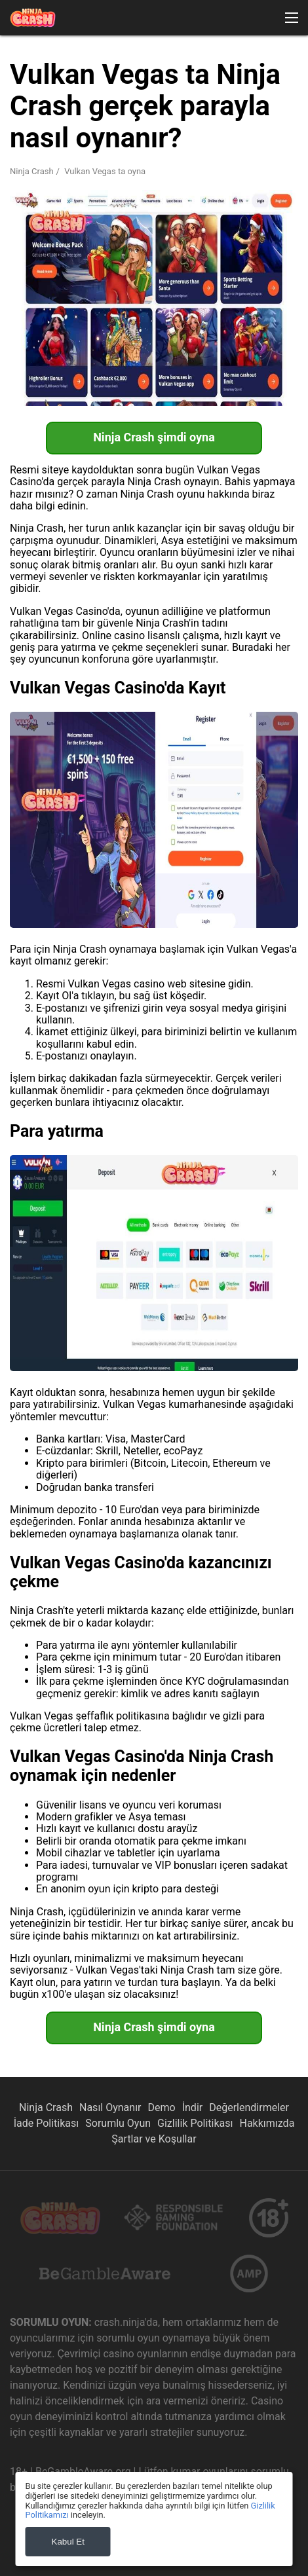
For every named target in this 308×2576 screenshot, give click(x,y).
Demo (162, 2107)
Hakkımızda (267, 2123)
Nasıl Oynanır (110, 2107)
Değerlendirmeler (249, 2107)
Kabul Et (68, 2542)
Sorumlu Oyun (118, 2123)
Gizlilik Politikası (195, 2123)
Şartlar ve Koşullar (153, 2139)
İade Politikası (46, 2123)
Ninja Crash (32, 171)
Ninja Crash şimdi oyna (154, 437)
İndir (192, 2107)
